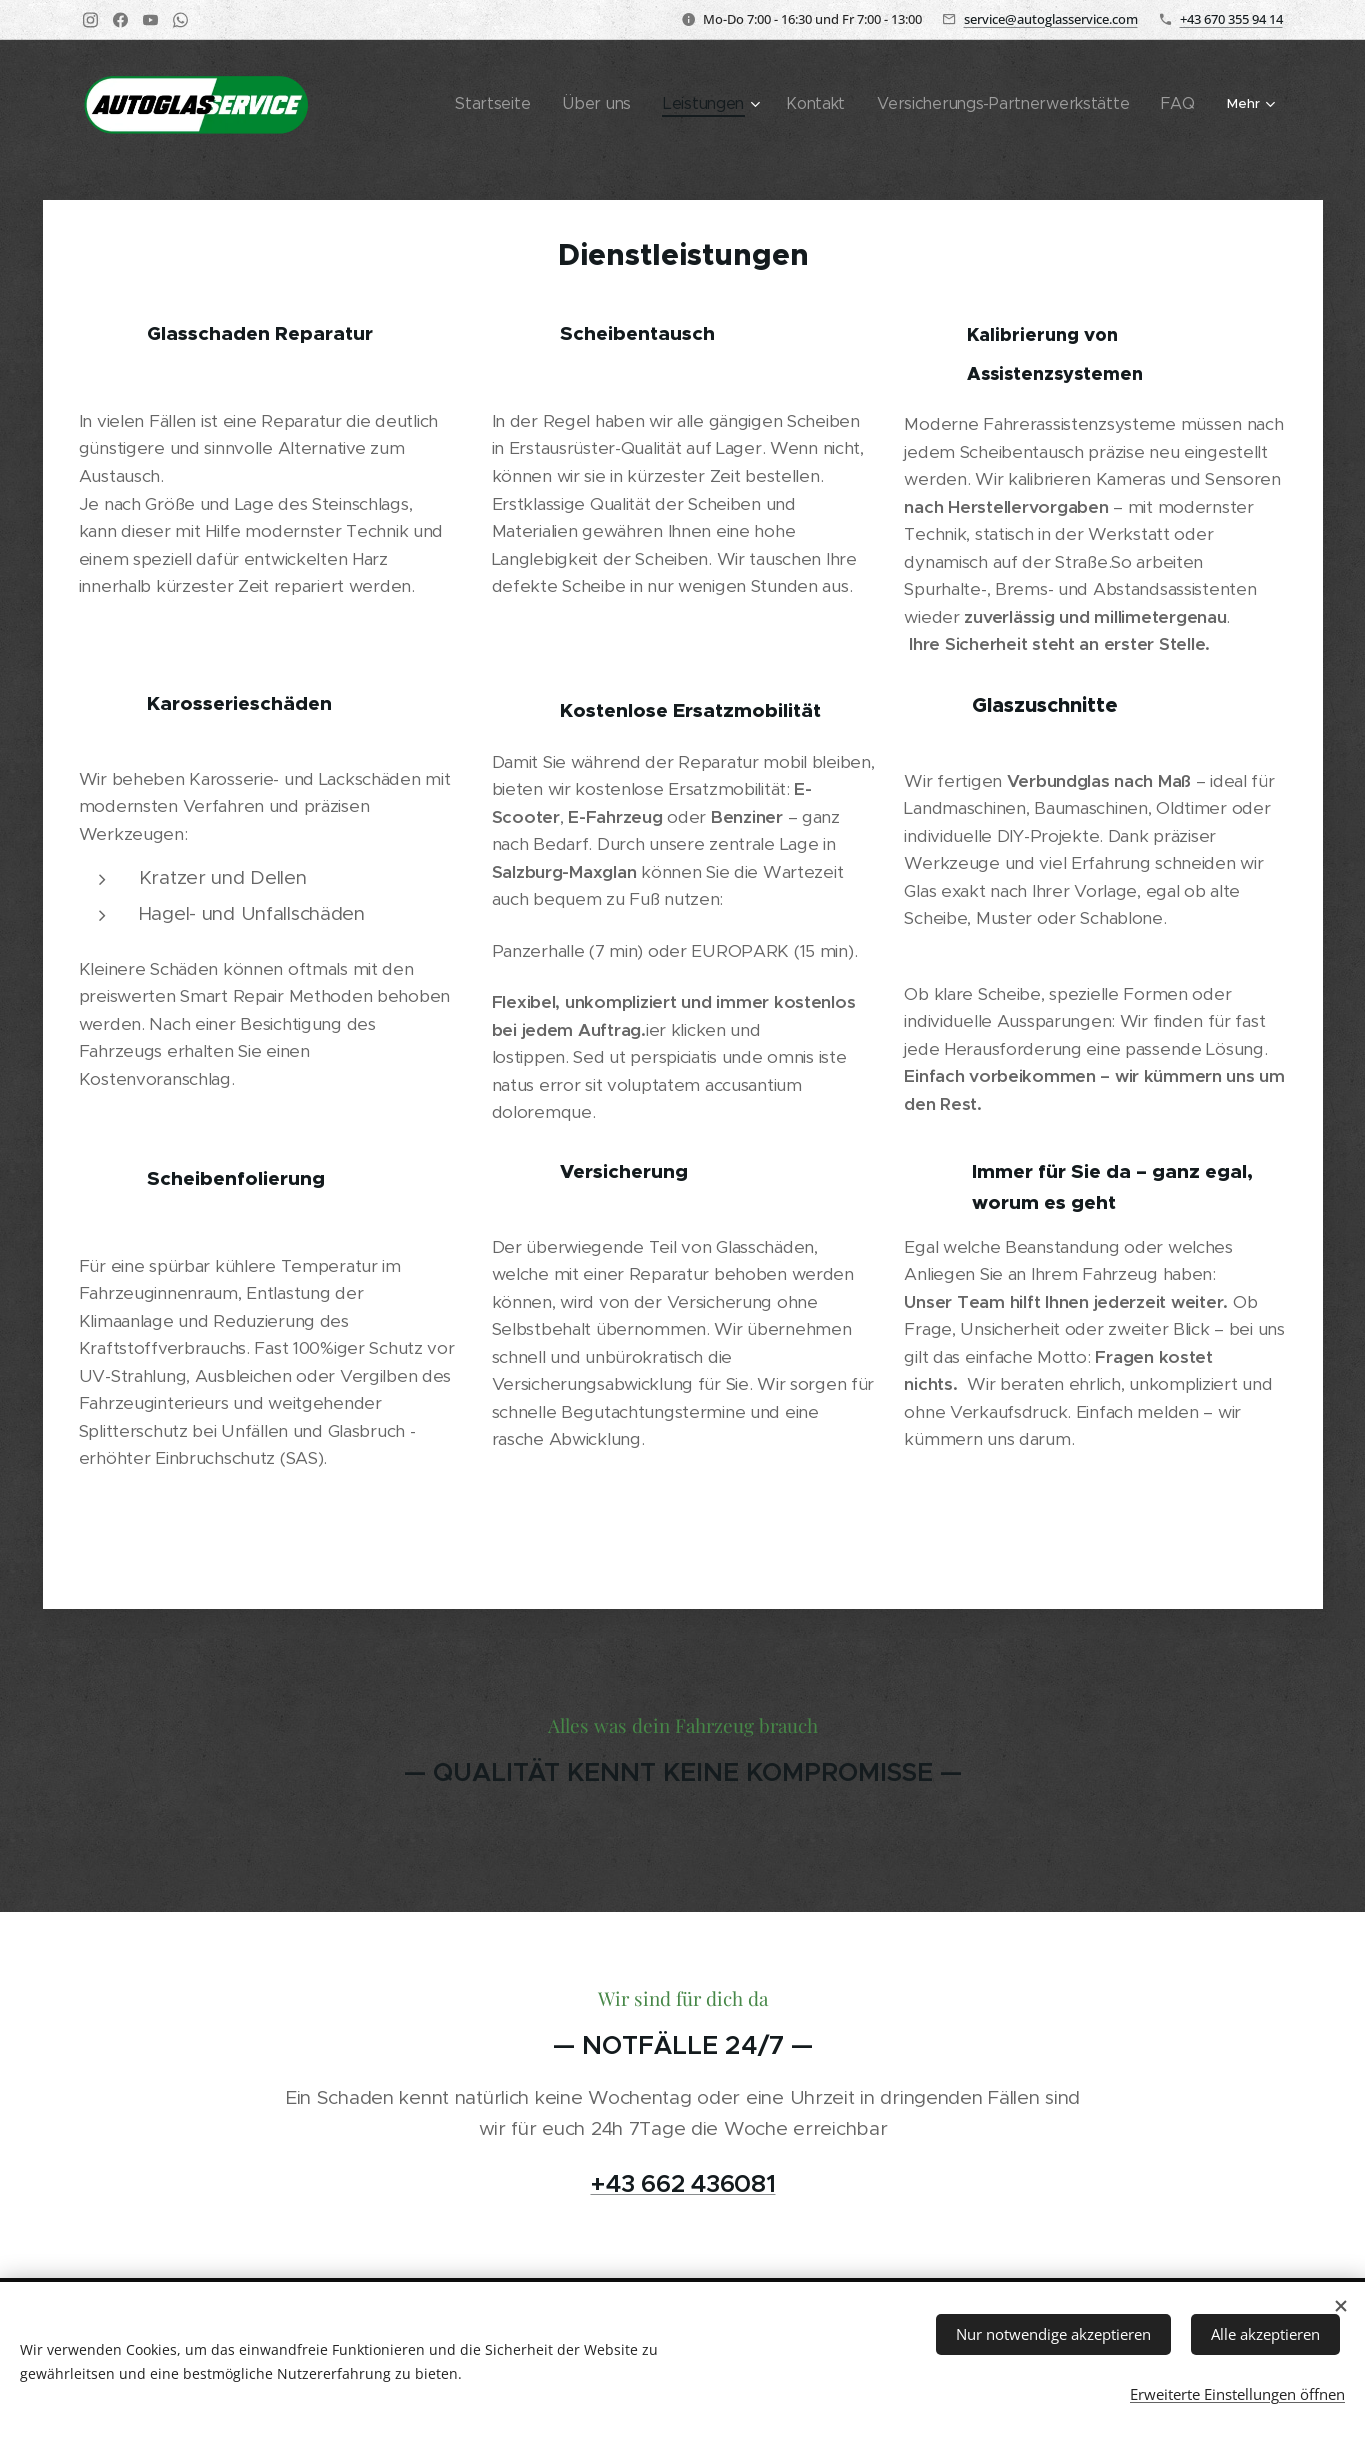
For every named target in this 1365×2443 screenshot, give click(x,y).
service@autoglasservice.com (1051, 19)
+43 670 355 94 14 (1231, 19)
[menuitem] (465, 105)
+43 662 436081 (682, 2184)
